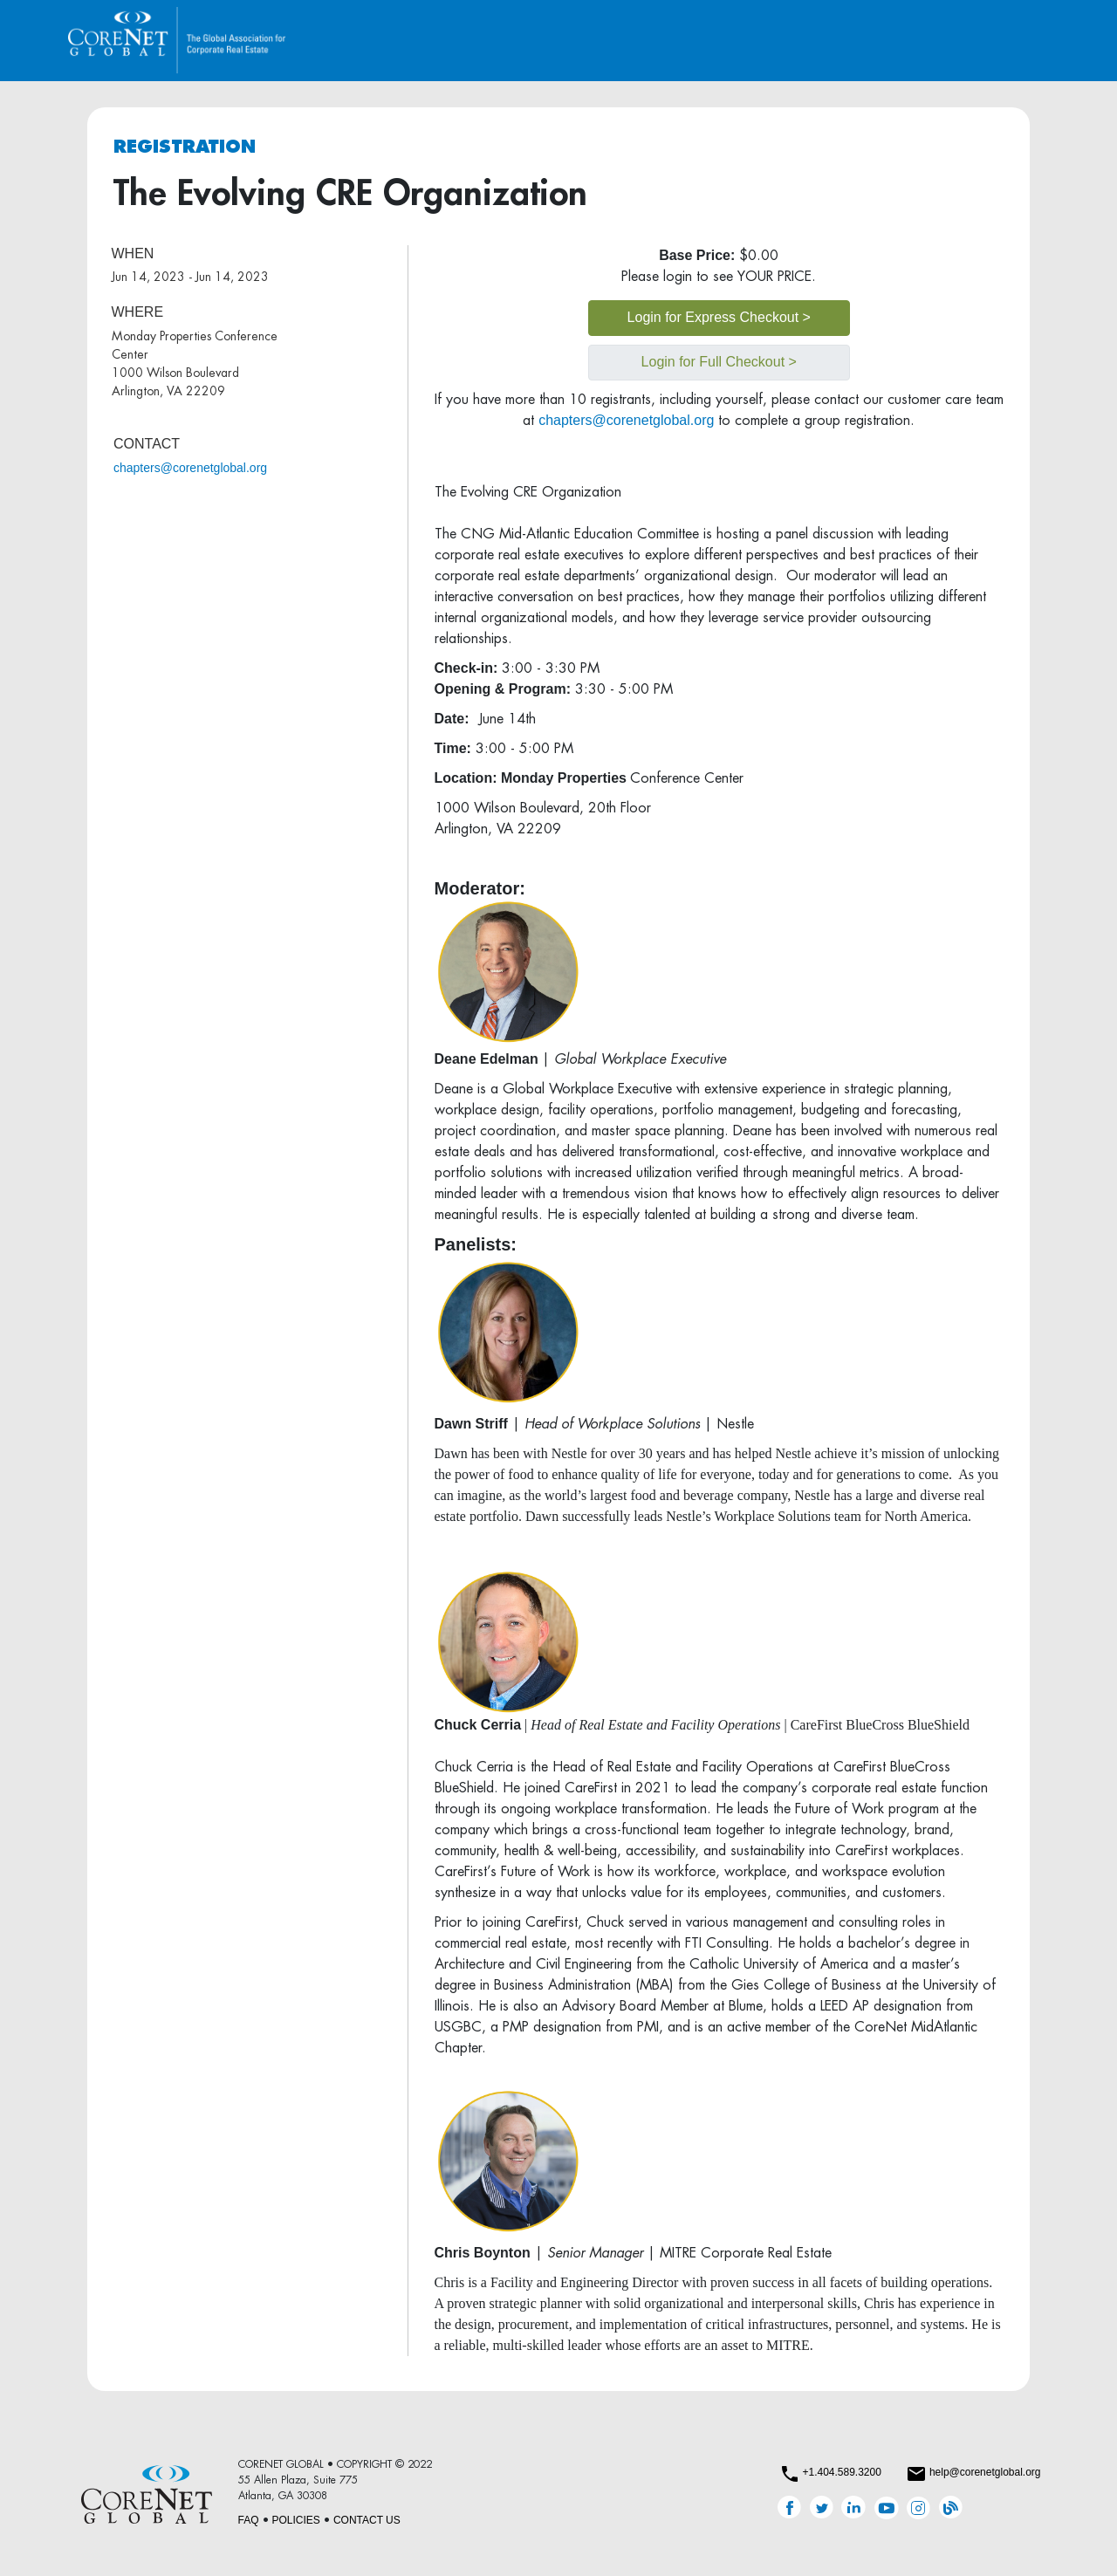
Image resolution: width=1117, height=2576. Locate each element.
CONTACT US (367, 2520)
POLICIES (296, 2520)
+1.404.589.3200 (841, 2472)
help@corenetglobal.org (985, 2472)
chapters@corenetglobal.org (190, 468)
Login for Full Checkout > (719, 361)
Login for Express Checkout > (719, 317)
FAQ (248, 2520)
